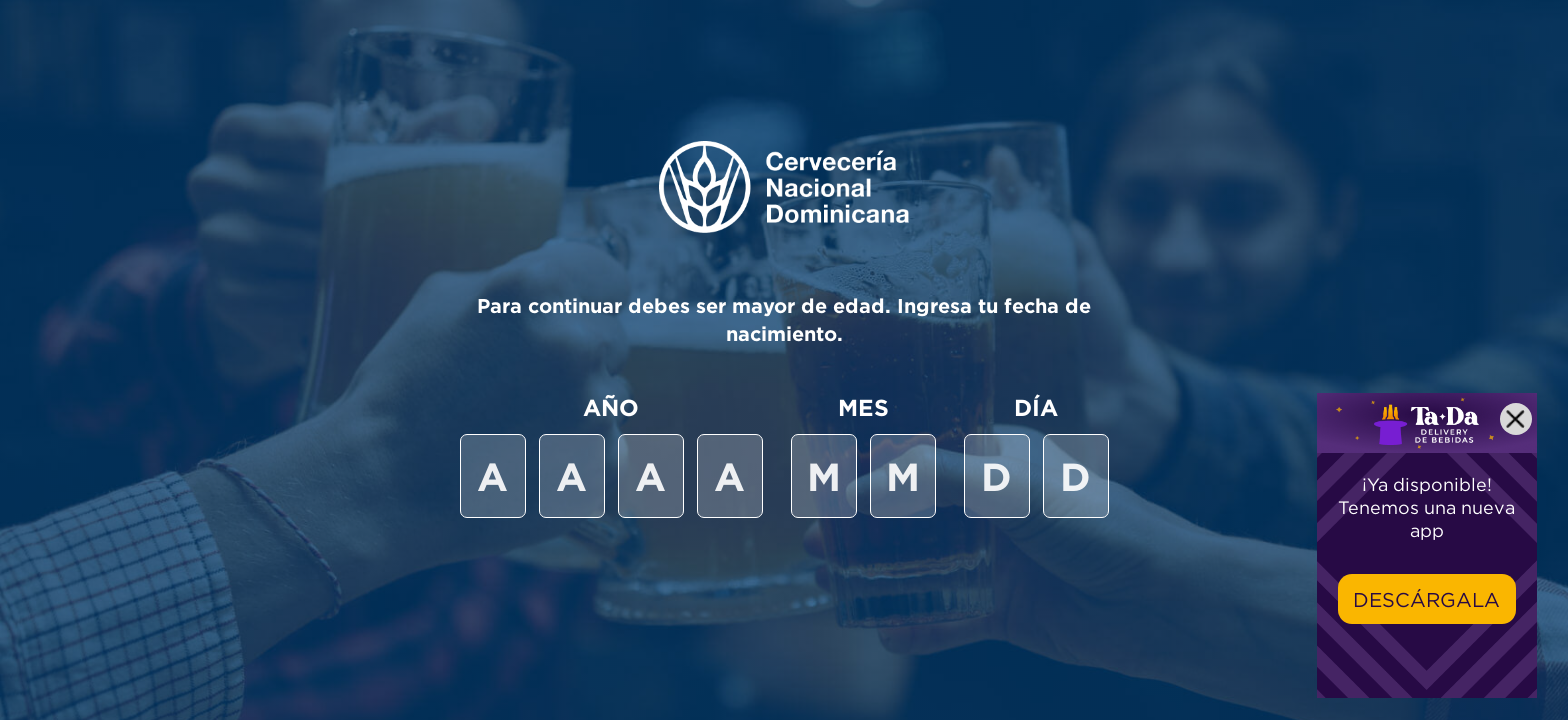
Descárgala (1426, 599)
